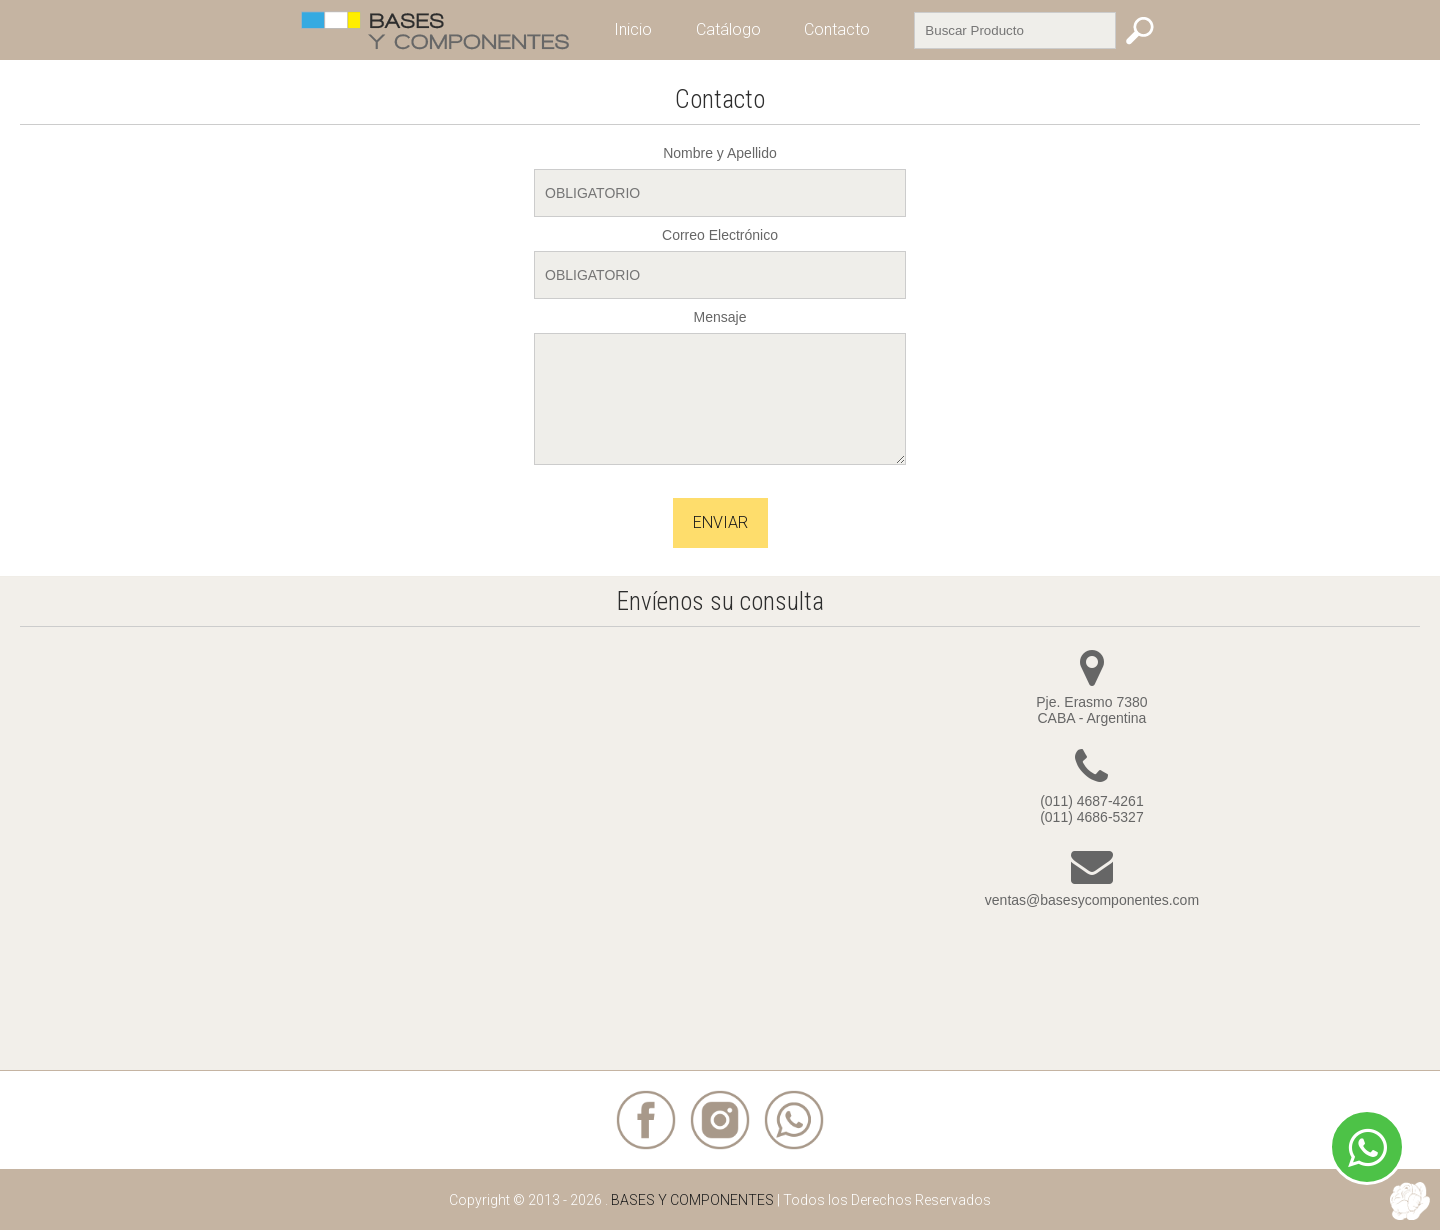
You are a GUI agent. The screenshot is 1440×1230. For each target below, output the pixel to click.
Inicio (633, 29)
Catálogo (728, 29)
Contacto (837, 29)
